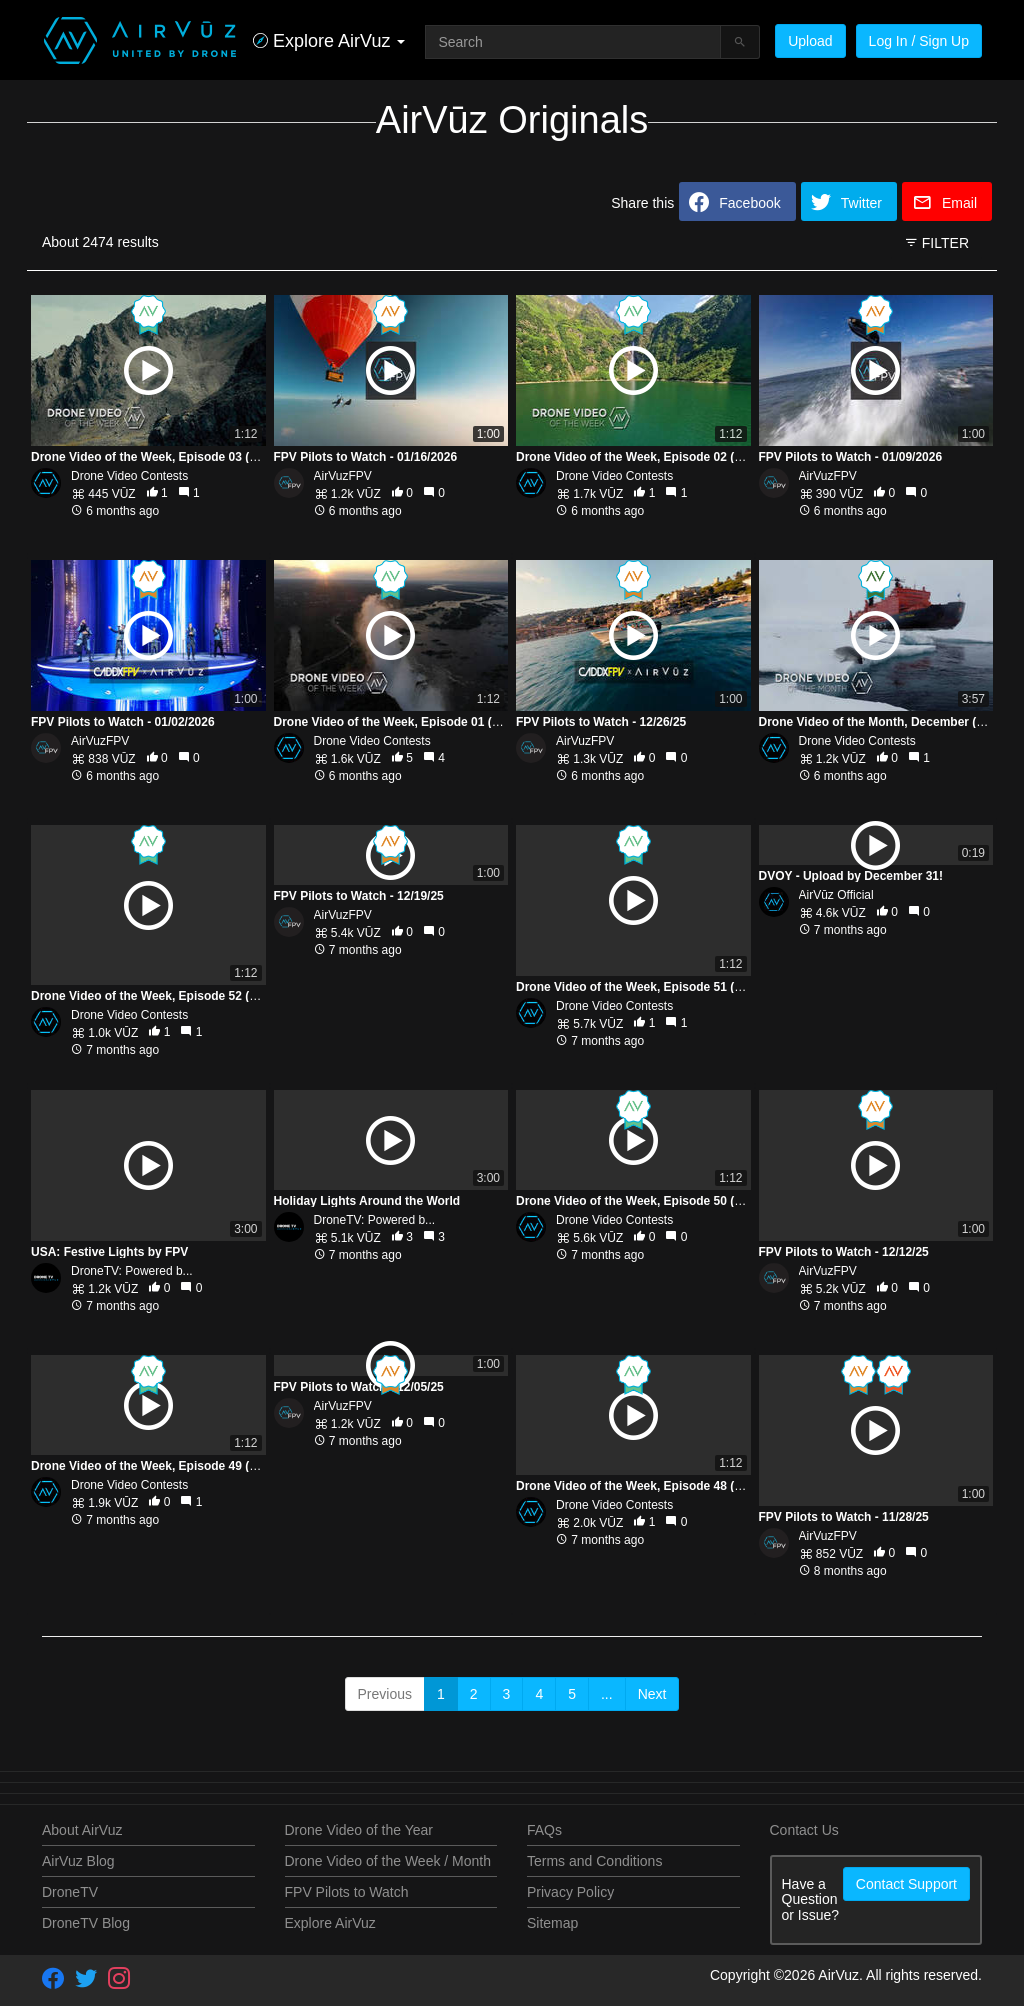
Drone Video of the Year (359, 1830)
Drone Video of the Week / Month (388, 1861)
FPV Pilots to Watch (347, 1892)
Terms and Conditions (594, 1861)
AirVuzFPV (343, 476)
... (607, 1694)
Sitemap (552, 1923)
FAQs (544, 1830)
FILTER (936, 243)
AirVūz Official (836, 895)
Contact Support (906, 1884)
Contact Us (804, 1830)
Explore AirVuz (330, 1923)
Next (652, 1694)
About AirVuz (82, 1830)
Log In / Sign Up (919, 41)
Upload (810, 41)
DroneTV (70, 1892)
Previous (385, 1694)
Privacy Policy (570, 1892)
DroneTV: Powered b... (132, 1180)
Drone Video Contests (129, 476)
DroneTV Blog (86, 1923)
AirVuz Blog (78, 1861)
